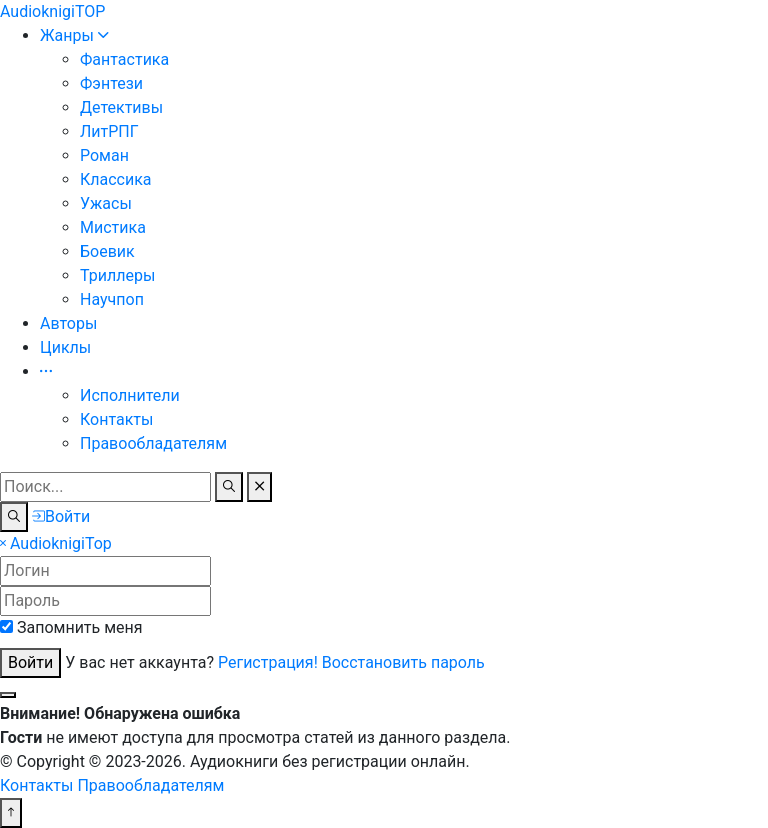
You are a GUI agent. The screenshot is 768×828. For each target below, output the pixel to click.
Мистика (113, 227)
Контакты (116, 419)
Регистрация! (268, 662)
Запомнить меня (80, 627)
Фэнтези (111, 83)
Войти (30, 662)
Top (61, 543)
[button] (46, 371)
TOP (52, 11)
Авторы (68, 323)
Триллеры (117, 275)
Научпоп (112, 299)
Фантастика (124, 59)
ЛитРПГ (109, 131)
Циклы (65, 347)
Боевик (107, 251)
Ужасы (106, 203)
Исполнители (130, 395)
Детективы (121, 107)
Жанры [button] (74, 35)
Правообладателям (153, 443)
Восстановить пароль (403, 662)
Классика (116, 179)
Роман (104, 155)
